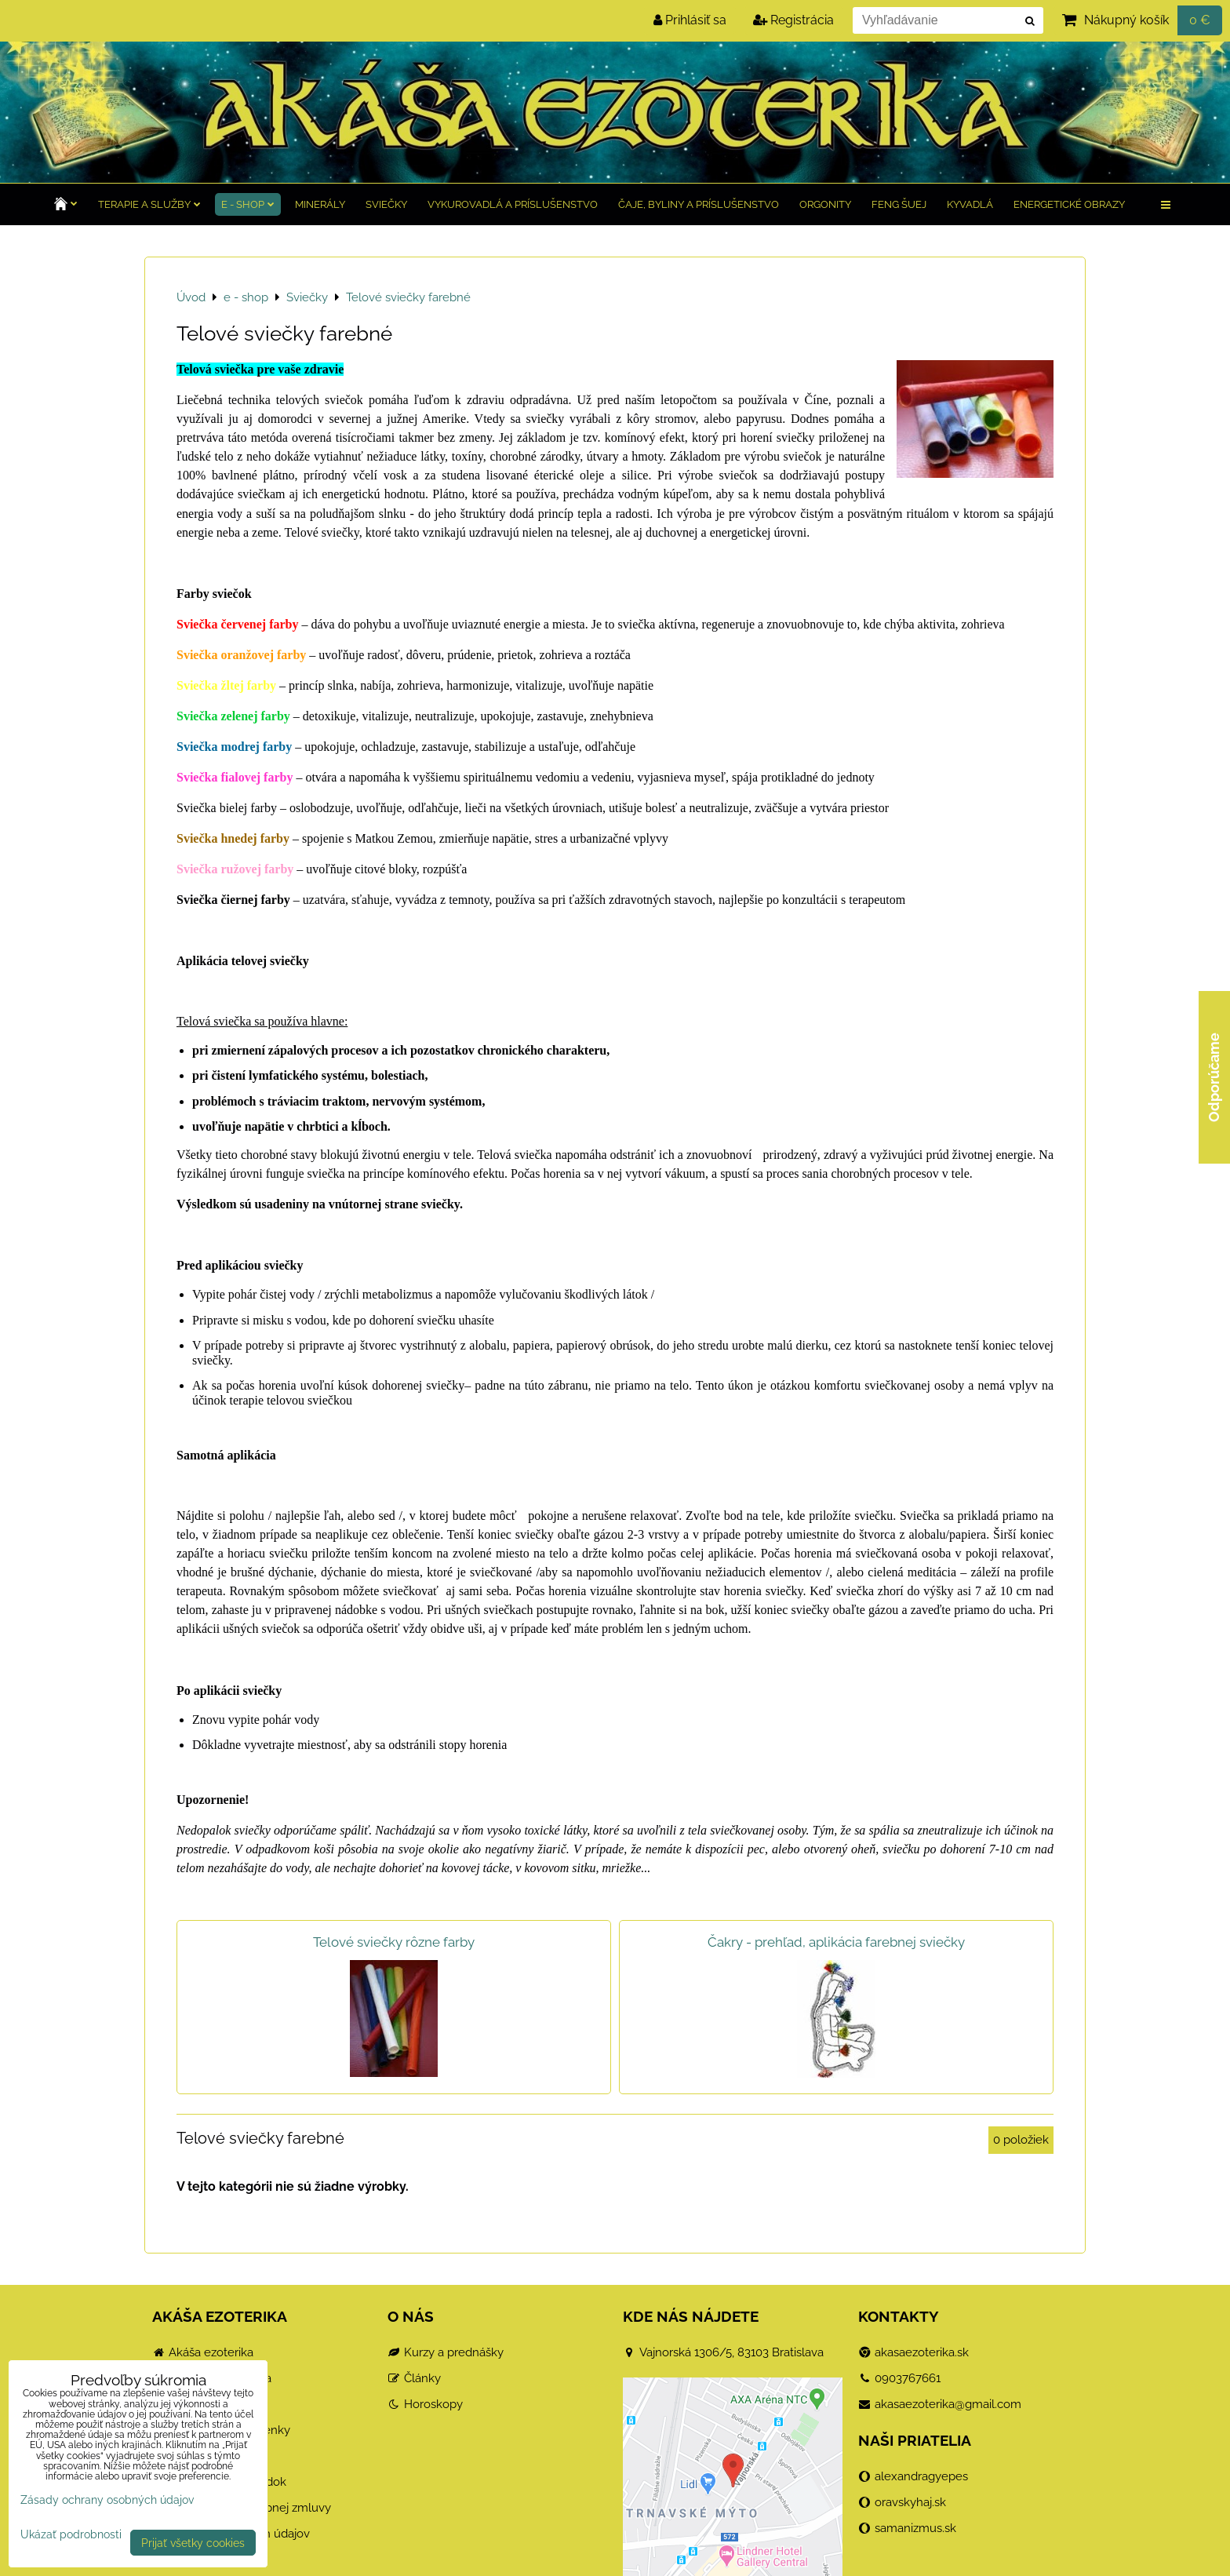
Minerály (320, 204)
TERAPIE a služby (149, 204)
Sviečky (386, 204)
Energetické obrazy (1069, 204)
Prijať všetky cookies (193, 2542)
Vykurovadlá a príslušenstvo (513, 204)
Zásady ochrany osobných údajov (107, 2499)
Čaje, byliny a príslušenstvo (698, 204)
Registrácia (793, 20)
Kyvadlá (970, 204)
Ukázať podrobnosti (71, 2534)
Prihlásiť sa (689, 20)
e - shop (248, 204)
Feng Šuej (899, 204)
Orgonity (825, 204)
